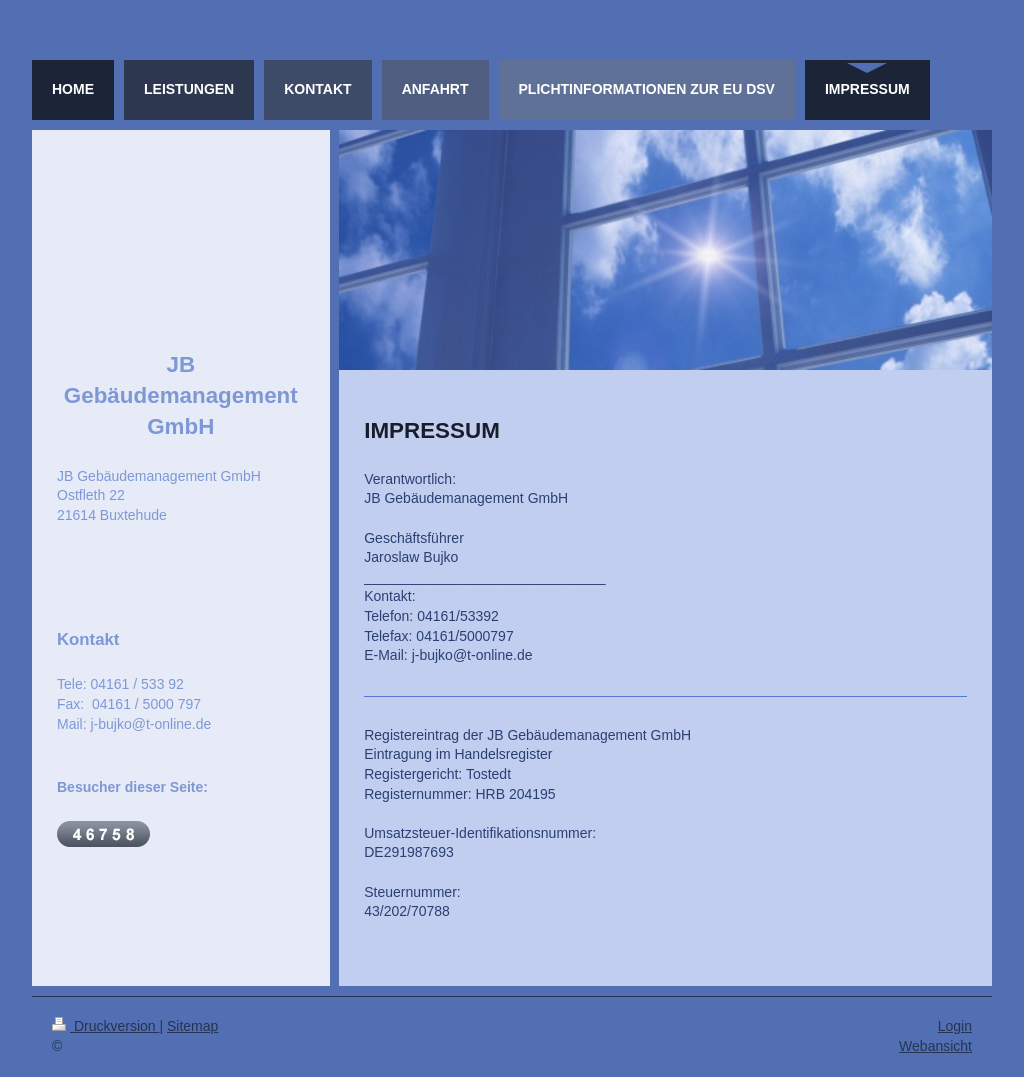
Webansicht (935, 1046)
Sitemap (192, 1026)
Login (955, 1026)
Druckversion (105, 1026)
